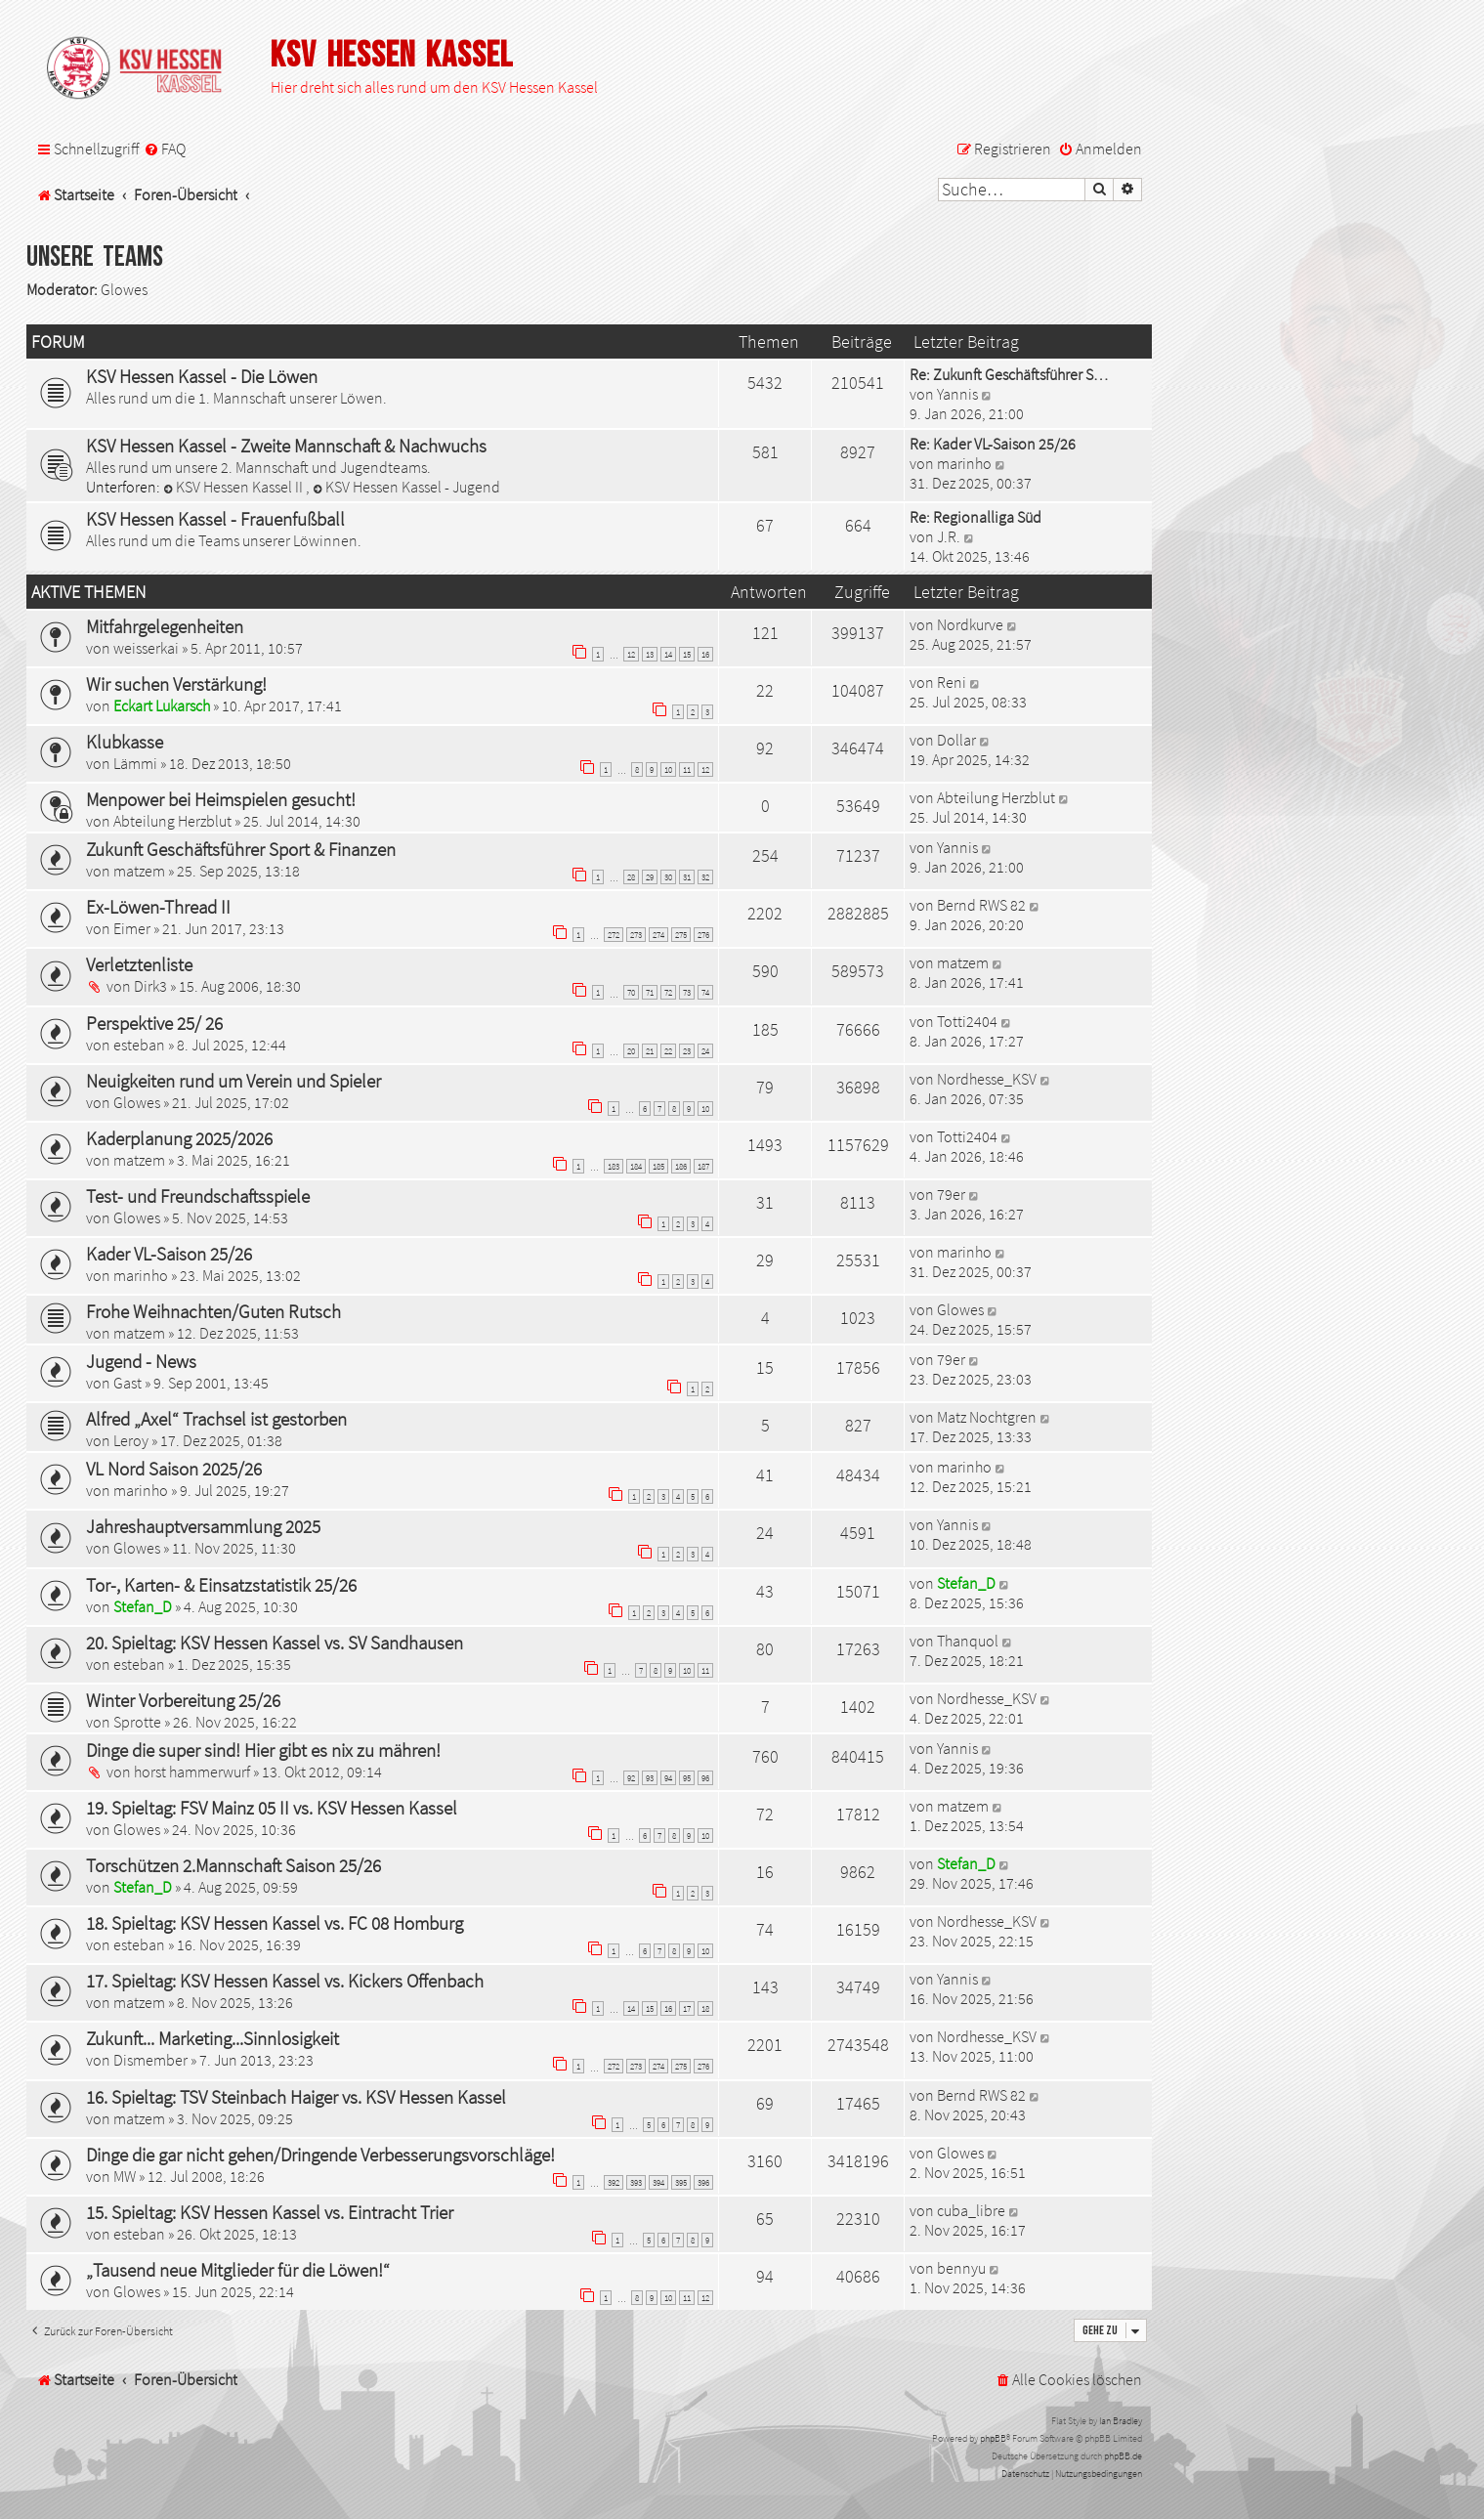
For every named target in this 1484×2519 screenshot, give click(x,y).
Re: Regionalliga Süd (975, 517)
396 (703, 2182)
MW (124, 2176)
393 (636, 2182)
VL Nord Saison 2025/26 (174, 1468)
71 (650, 992)
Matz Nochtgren (987, 1417)
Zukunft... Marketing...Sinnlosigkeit (212, 2038)
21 (650, 1051)
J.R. (948, 536)
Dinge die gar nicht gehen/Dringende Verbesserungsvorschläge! (320, 2154)
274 (658, 934)
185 (658, 1166)
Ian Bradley (1120, 2420)
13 (650, 654)
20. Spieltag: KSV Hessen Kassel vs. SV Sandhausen (274, 1642)
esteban (139, 1044)
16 (705, 654)
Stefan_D (142, 1606)
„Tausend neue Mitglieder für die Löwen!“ (238, 2270)
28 (631, 877)
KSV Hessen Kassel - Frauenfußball (215, 519)
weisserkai (146, 648)
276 (703, 934)
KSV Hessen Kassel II (234, 486)
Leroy (130, 1440)
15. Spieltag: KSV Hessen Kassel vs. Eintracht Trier (269, 2212)
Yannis (957, 394)
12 (631, 654)
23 (687, 1051)
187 (703, 1166)
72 (668, 992)
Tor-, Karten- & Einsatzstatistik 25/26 (221, 1585)
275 (681, 934)
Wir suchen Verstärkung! (176, 684)
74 (705, 992)
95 (687, 1777)
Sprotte (137, 1721)
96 (705, 1777)
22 (668, 1051)
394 (658, 2182)
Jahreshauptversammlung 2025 (203, 1526)
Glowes (124, 289)
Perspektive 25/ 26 (154, 1023)
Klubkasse (124, 741)
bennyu (961, 2268)
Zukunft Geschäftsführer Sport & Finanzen (241, 849)
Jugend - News (141, 1361)
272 (613, 934)
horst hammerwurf (192, 1771)
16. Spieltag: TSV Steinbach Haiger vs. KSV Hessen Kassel (296, 2097)
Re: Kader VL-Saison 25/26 (993, 443)
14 (668, 654)
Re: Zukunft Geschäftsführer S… (1009, 374)
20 (631, 1051)
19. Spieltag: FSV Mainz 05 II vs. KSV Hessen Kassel (271, 1807)
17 (687, 2008)
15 (687, 654)
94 (668, 1777)
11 (687, 769)
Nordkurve (970, 624)
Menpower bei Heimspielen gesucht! (221, 799)
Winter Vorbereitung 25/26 (183, 1700)
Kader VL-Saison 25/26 (169, 1253)
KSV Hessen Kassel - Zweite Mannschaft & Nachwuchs (286, 445)
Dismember (150, 2060)
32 (705, 877)
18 (705, 2008)
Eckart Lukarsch (161, 705)
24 (705, 1051)
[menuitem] (165, 149)
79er (951, 1194)
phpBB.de (1123, 2456)
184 (636, 1166)
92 (631, 1777)
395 (681, 2182)
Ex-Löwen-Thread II (158, 906)
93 (650, 1777)
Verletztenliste (139, 964)
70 (631, 992)
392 (613, 2182)
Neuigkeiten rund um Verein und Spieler (233, 1080)
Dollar (956, 739)
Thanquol (967, 1640)
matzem (139, 870)
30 (668, 877)
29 (650, 877)
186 (681, 1166)
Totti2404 (967, 1021)
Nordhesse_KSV (987, 1079)
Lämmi (135, 763)
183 (613, 1166)
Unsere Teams (94, 257)
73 (687, 992)
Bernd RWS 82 (981, 905)
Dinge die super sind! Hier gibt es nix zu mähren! (263, 1750)
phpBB (993, 2438)
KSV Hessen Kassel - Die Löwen (202, 376)
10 (668, 769)
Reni (951, 682)
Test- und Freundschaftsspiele (198, 1196)
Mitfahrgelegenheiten (164, 626)
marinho (964, 463)
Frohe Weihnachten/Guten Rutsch (213, 1311)
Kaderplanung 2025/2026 (179, 1138)
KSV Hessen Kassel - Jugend (406, 486)
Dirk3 (150, 986)
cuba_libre (971, 2210)
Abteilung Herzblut (172, 821)
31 (687, 877)
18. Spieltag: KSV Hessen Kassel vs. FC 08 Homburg (274, 1923)
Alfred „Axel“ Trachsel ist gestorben (216, 1418)
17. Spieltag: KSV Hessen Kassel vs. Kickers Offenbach (285, 1980)
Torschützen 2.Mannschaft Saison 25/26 (233, 1865)
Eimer (131, 928)
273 (636, 934)
